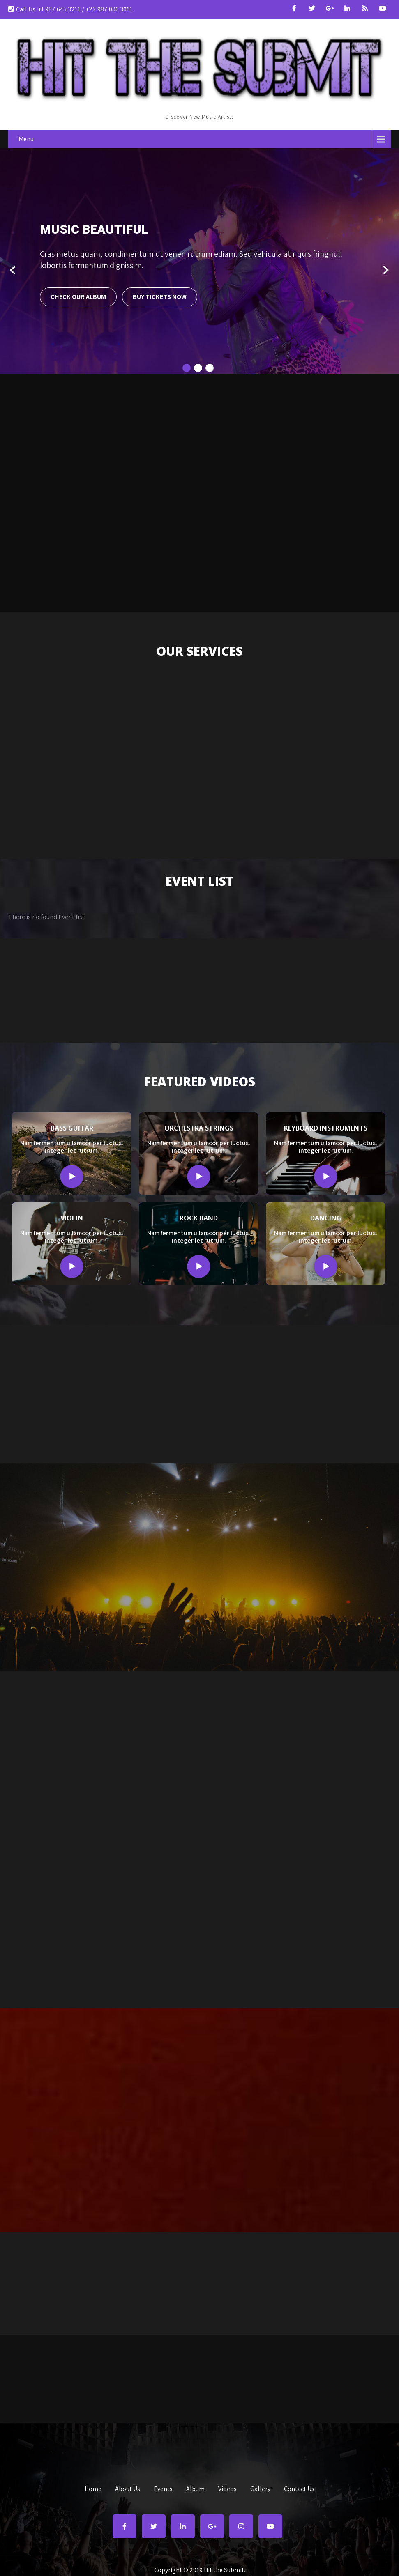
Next (385, 270)
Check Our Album (78, 296)
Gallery (260, 2487)
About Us (127, 2487)
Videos (227, 2487)
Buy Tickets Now (160, 296)
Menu (26, 139)
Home (93, 2487)
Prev (13, 270)
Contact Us (299, 2487)
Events (163, 2487)
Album (195, 2487)
